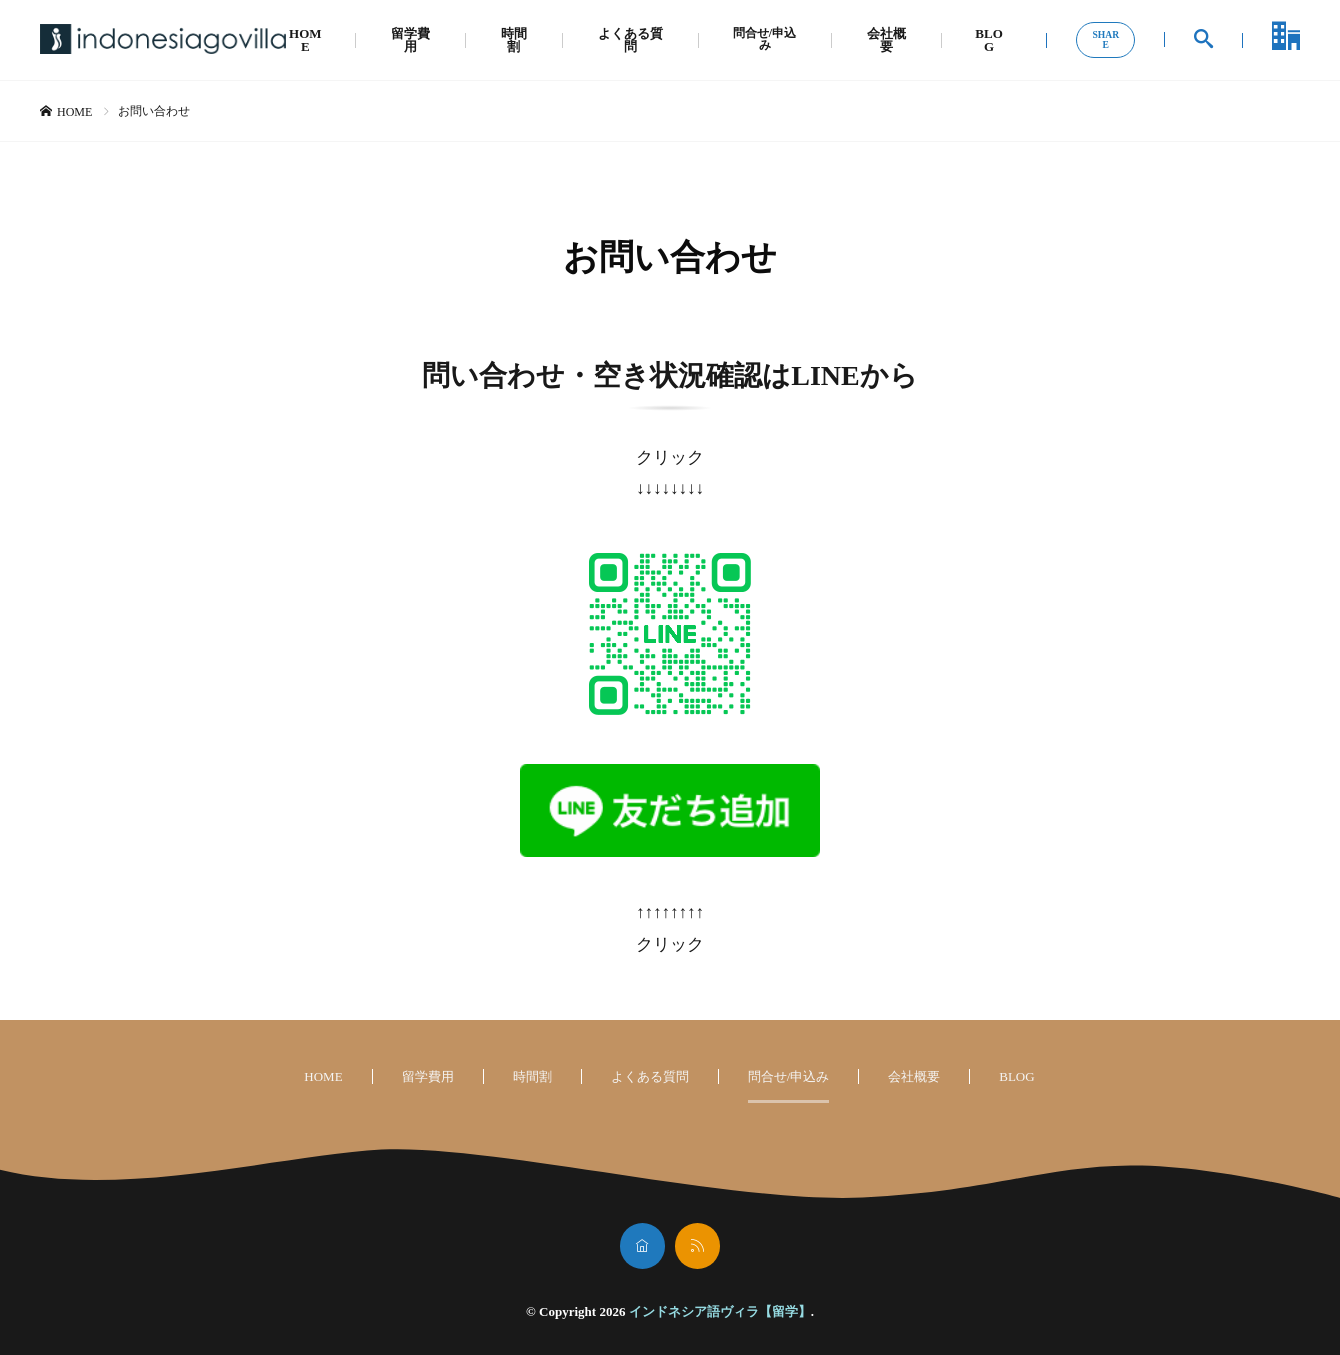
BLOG (989, 40)
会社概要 (887, 40)
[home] (642, 1246)
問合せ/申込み (764, 40)
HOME (305, 40)
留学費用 (409, 40)
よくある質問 (627, 40)
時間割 (512, 40)
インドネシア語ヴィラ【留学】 (720, 1311)
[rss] (697, 1246)
